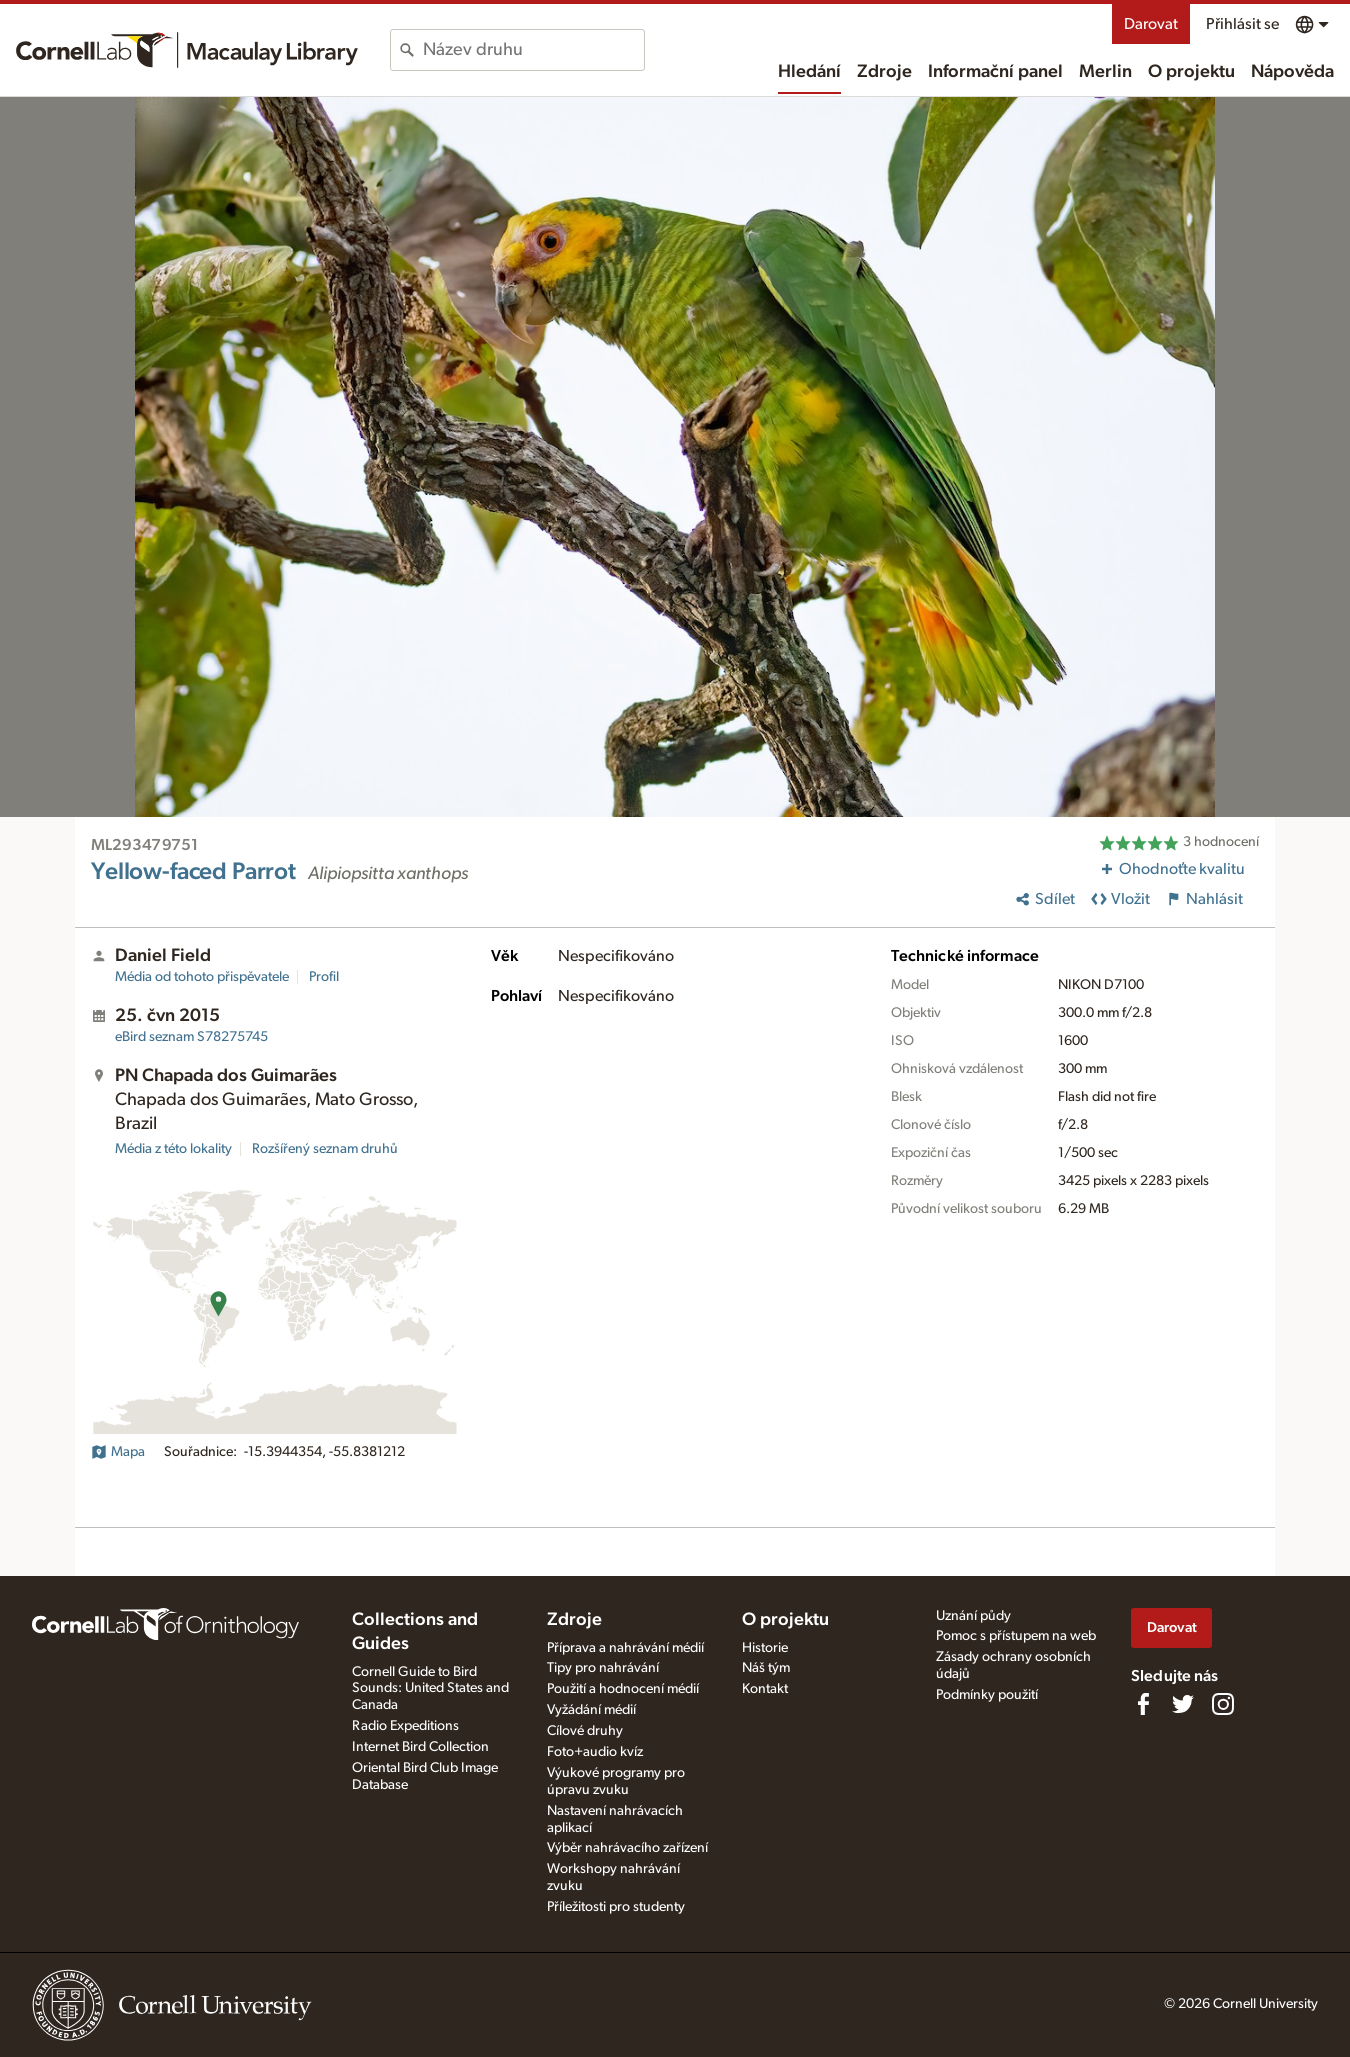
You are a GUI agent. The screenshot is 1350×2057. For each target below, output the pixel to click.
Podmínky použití (987, 1695)
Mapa (118, 1452)
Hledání (809, 72)
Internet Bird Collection (420, 1747)
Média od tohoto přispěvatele (202, 977)
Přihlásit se (1242, 24)
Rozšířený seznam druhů (325, 1149)
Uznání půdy (973, 1616)
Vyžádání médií (591, 1710)
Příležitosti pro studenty (616, 1907)
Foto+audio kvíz (595, 1752)
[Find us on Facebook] (1143, 1704)
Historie (765, 1648)
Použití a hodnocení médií (623, 1689)
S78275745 (191, 1037)
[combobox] (533, 50)
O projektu (1191, 72)
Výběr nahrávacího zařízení (627, 1848)
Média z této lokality (173, 1149)
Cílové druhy (585, 1731)
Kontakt (765, 1689)
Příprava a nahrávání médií (625, 1648)
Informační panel (995, 72)
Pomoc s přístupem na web (1016, 1636)
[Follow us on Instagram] (1223, 1704)
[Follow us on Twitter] (1183, 1704)
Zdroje (884, 72)
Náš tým (766, 1668)
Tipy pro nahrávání (603, 1668)
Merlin (1105, 72)
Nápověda (1292, 72)
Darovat (1151, 24)
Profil (324, 977)
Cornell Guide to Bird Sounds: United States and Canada (430, 1689)
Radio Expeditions (405, 1726)
